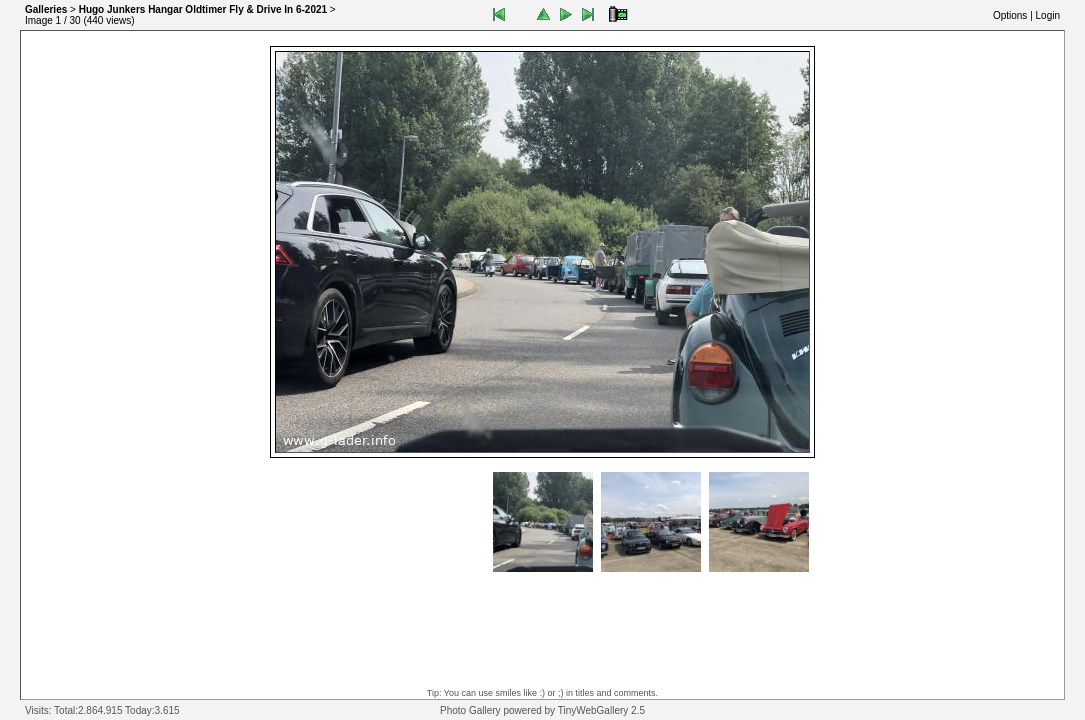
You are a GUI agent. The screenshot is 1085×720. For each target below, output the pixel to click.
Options (1010, 15)
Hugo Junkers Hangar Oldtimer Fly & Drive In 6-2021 (203, 9)
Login (1048, 15)
